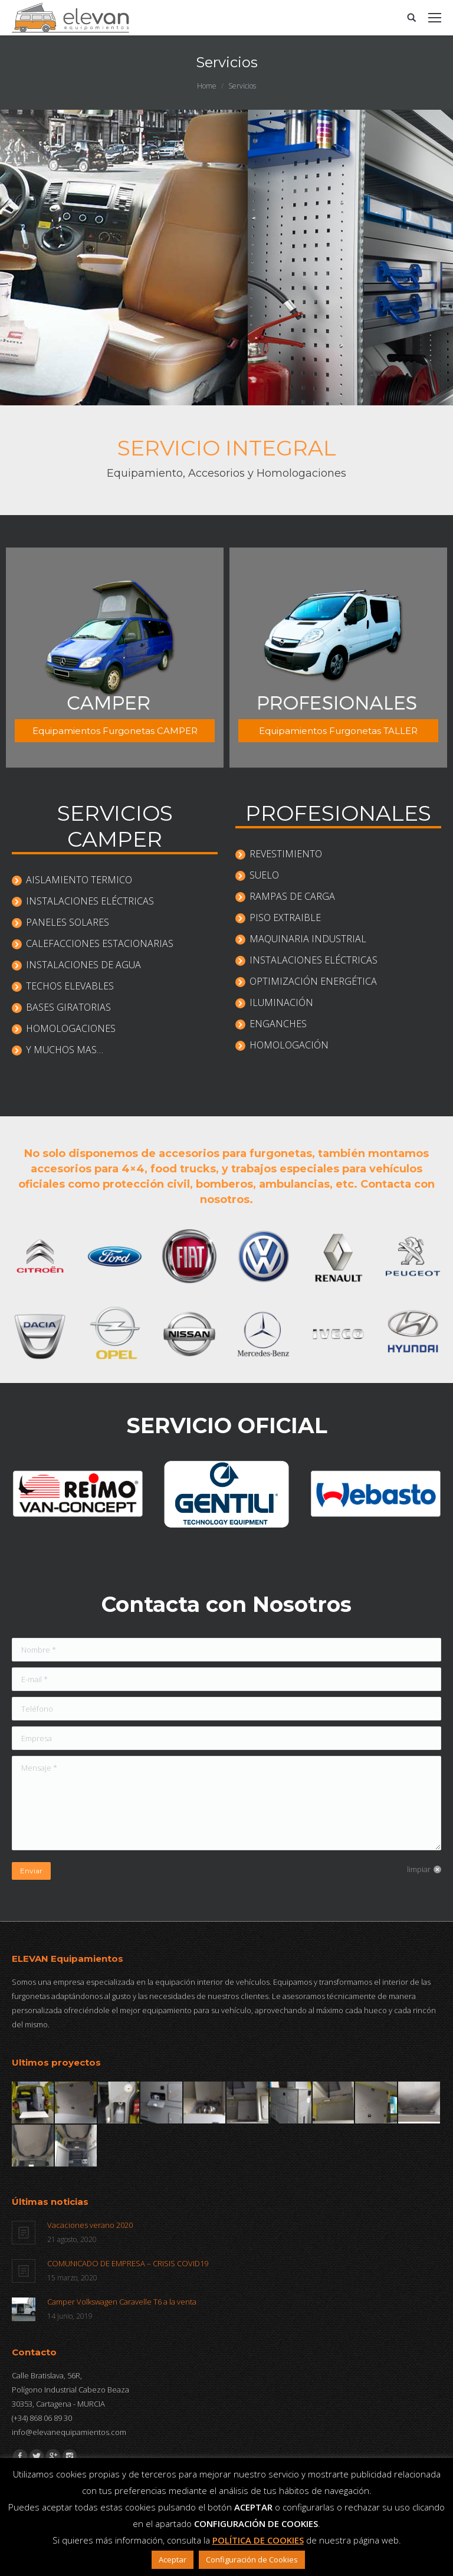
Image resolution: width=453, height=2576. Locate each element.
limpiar (419, 1869)
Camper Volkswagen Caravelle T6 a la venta (121, 2301)
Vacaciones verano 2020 (90, 2225)
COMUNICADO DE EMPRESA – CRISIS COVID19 (127, 2263)
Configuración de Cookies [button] (252, 2559)
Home (206, 86)
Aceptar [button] (172, 2559)
